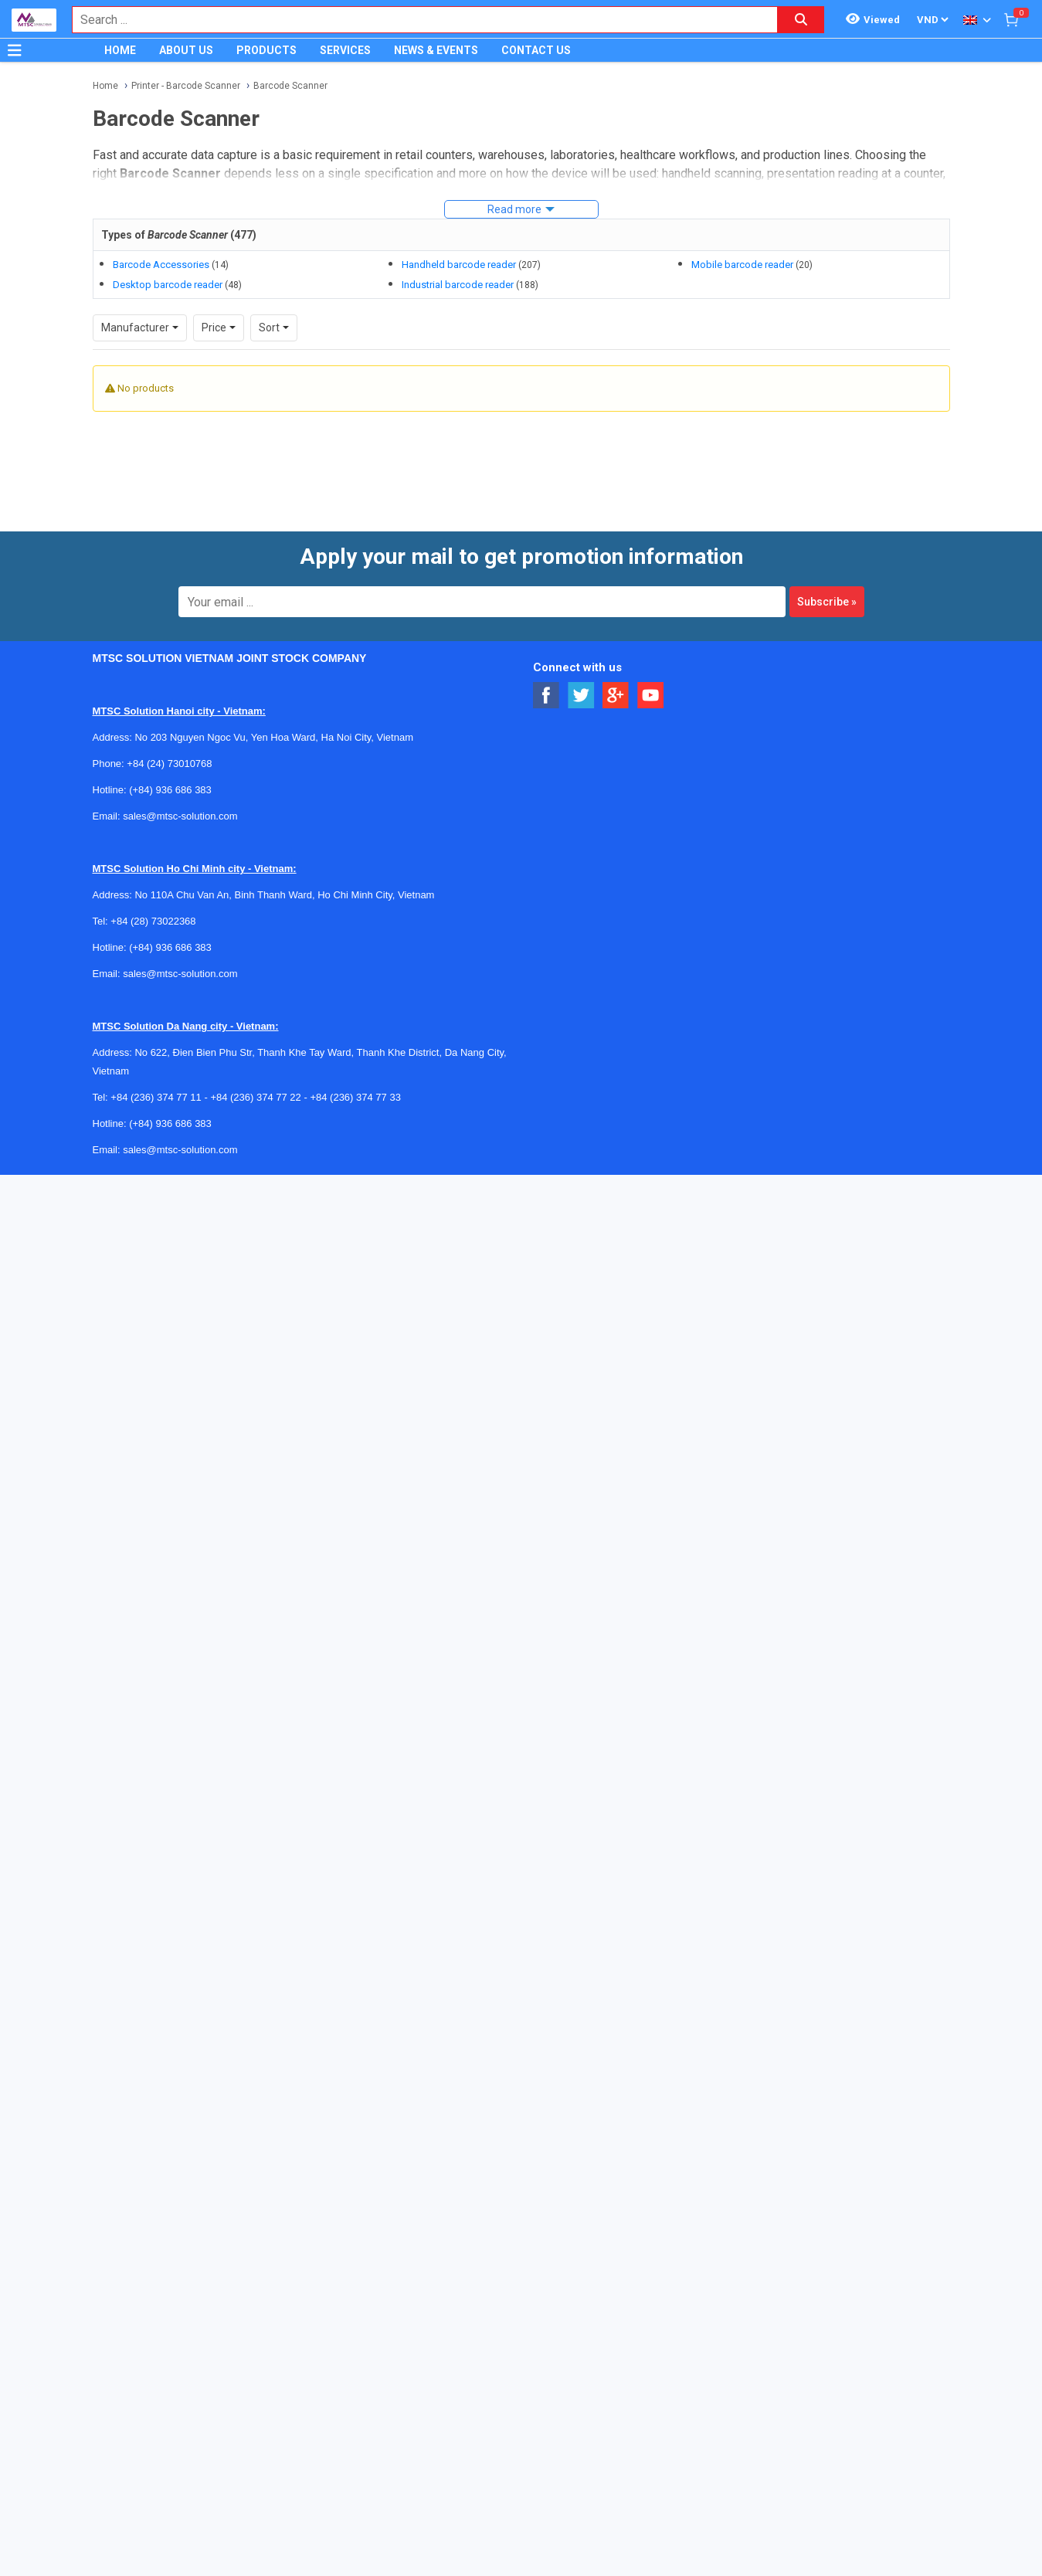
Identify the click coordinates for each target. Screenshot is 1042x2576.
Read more (514, 209)
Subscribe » (827, 602)
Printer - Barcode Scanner (185, 85)
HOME (120, 50)
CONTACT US (536, 50)
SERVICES (345, 50)
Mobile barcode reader (742, 264)
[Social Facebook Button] (546, 695)
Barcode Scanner (290, 85)
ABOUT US (186, 50)
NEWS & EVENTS (436, 50)
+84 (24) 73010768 (169, 763)
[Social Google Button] (616, 695)
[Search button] (801, 19)
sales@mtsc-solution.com (180, 816)
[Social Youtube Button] (650, 695)
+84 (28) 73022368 (152, 921)
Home (105, 85)
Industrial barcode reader (458, 284)
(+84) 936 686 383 (170, 790)
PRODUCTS (266, 50)
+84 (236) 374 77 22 (255, 1097)
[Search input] (417, 19)
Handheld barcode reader (459, 264)
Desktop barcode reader (167, 284)
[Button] (14, 50)
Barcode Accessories (161, 264)
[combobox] (417, 19)
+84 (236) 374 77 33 (355, 1097)
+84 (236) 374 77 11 (155, 1097)
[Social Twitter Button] (581, 695)
